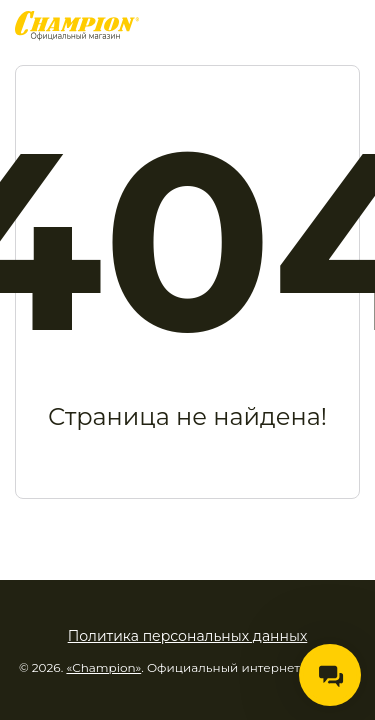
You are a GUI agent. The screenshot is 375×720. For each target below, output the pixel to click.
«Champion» (103, 667)
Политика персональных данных (188, 636)
